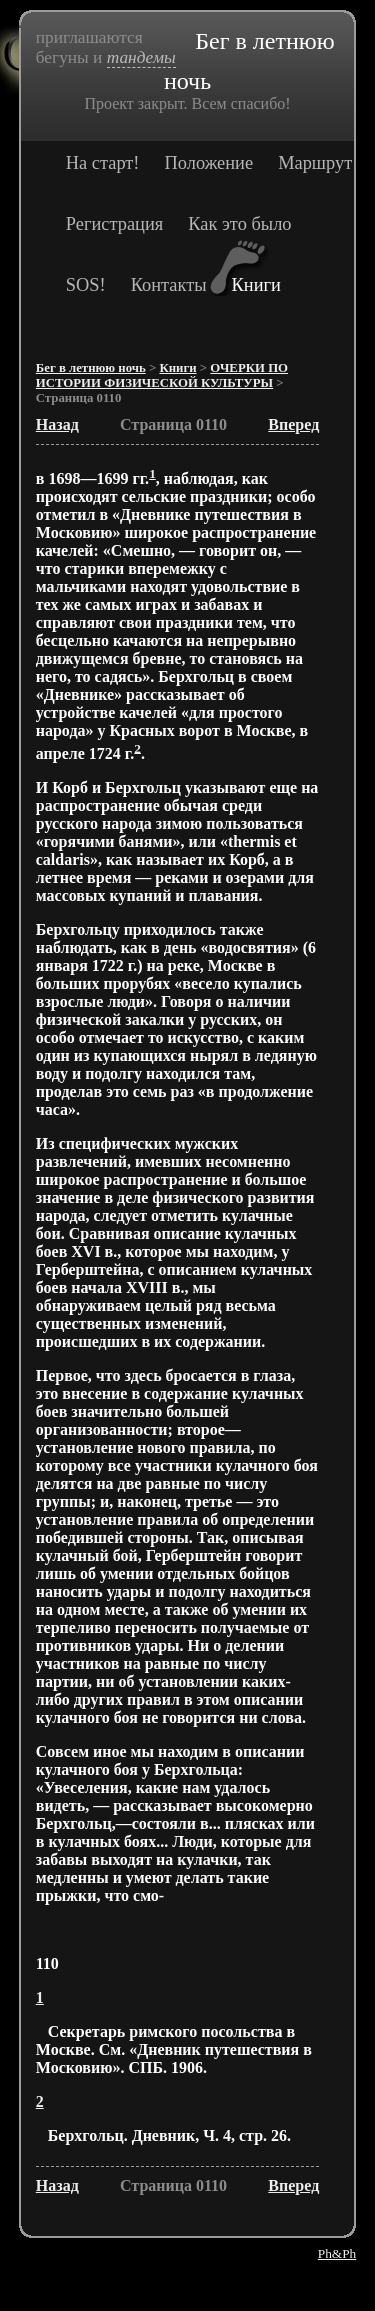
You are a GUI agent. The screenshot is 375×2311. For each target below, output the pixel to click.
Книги (256, 285)
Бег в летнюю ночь (91, 368)
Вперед (293, 424)
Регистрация (114, 224)
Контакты (169, 285)
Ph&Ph (337, 2253)
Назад (57, 424)
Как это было (239, 224)
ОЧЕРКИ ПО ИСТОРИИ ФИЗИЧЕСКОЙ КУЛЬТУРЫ (162, 375)
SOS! (86, 285)
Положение (209, 163)
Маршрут (315, 163)
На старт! (103, 163)
